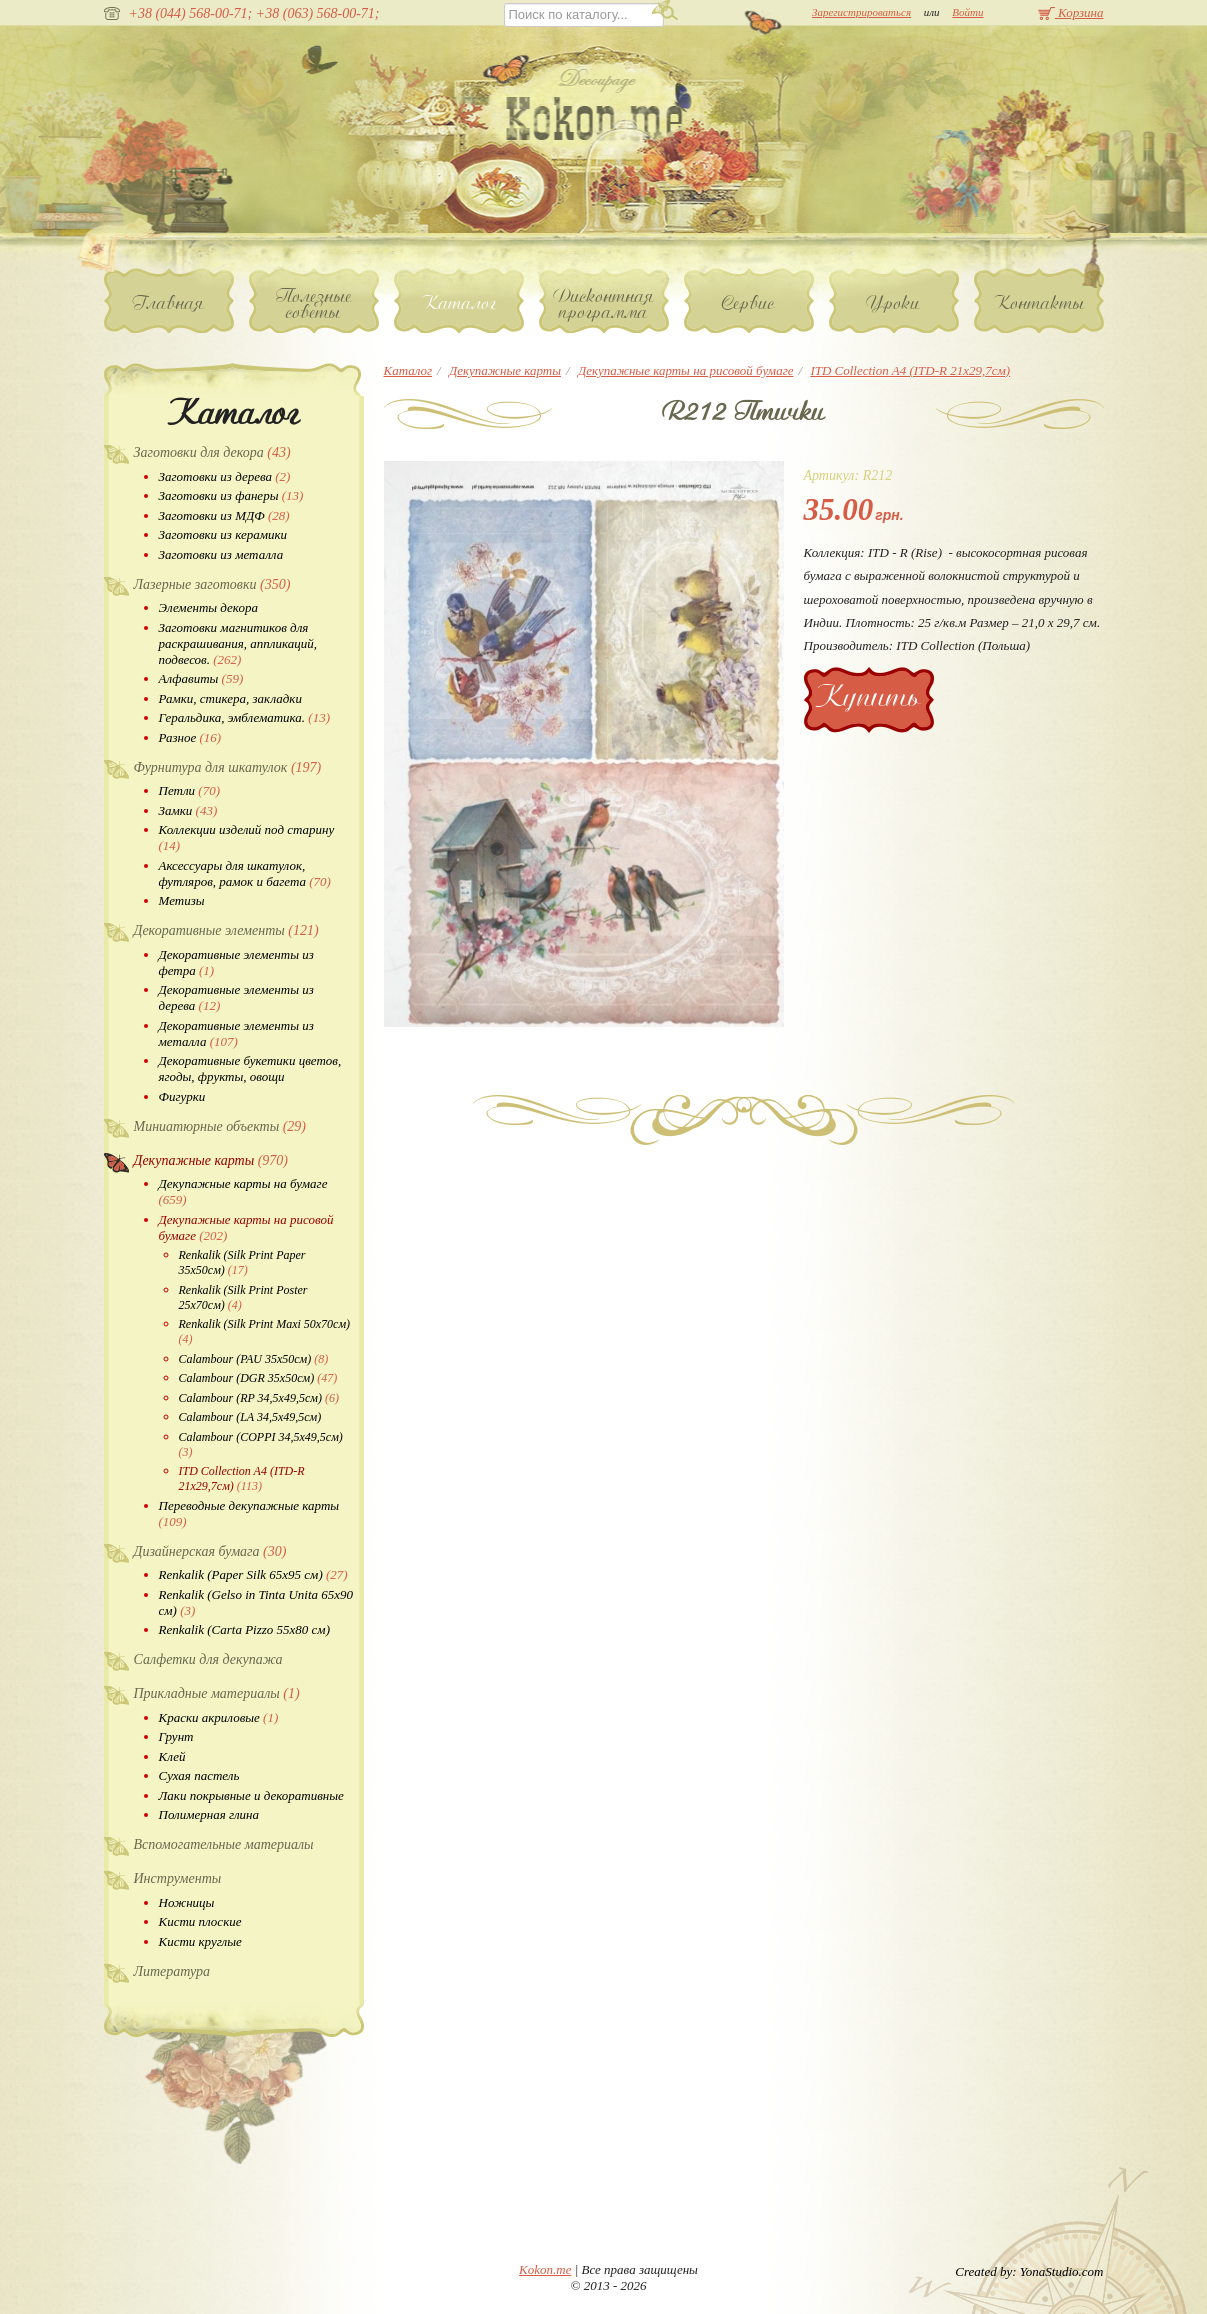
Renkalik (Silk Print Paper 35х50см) (242, 1262)
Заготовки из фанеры (231, 495)
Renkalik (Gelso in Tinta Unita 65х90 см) (256, 1602)
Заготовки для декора (212, 452)
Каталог (458, 303)
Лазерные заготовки (212, 584)
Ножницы (187, 1902)
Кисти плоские (200, 1921)
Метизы (182, 900)
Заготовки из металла (221, 554)
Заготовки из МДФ (224, 515)
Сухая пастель (199, 1775)
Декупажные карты (211, 1160)
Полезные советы (313, 304)
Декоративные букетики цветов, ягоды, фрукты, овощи (250, 1068)
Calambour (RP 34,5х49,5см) (259, 1398)
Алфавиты (201, 678)
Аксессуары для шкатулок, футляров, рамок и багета (245, 873)
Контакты (1039, 303)
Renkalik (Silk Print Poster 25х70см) (243, 1297)
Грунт (176, 1736)
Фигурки (182, 1096)
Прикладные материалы (217, 1693)
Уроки (893, 303)
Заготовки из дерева (225, 476)
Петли (189, 790)
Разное (190, 737)
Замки (188, 810)
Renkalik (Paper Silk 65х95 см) (253, 1574)
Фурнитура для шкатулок (228, 767)
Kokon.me (545, 2269)
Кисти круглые (200, 1941)
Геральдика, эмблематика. (245, 717)
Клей (172, 1756)
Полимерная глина (209, 1814)
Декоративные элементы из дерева (236, 997)
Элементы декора (208, 607)
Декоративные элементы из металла (236, 1033)
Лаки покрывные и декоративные (251, 1795)
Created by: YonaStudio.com (1029, 2271)
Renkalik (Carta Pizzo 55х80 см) (244, 1629)
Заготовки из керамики (223, 534)
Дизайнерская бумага (210, 1551)
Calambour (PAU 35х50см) (254, 1359)
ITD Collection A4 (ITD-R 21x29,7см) (242, 1478)
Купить (868, 696)
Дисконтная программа (604, 304)
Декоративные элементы (226, 930)
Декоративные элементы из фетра (236, 962)
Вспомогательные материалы (224, 1844)
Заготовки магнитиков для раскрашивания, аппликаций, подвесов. (238, 643)
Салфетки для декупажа (208, 1659)
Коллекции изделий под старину (247, 837)
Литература (172, 1971)
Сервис (748, 303)
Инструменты (178, 1878)
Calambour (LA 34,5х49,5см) (250, 1417)
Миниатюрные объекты (220, 1126)
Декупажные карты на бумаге (243, 1191)
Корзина (1071, 12)
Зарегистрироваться (861, 12)
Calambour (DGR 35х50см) (258, 1378)
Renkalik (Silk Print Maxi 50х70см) (265, 1331)
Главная (168, 303)
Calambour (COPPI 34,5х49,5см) (261, 1444)
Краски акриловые (219, 1717)
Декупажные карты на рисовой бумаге (246, 1227)
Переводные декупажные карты (249, 1513)
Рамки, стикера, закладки (230, 698)
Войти (967, 12)
